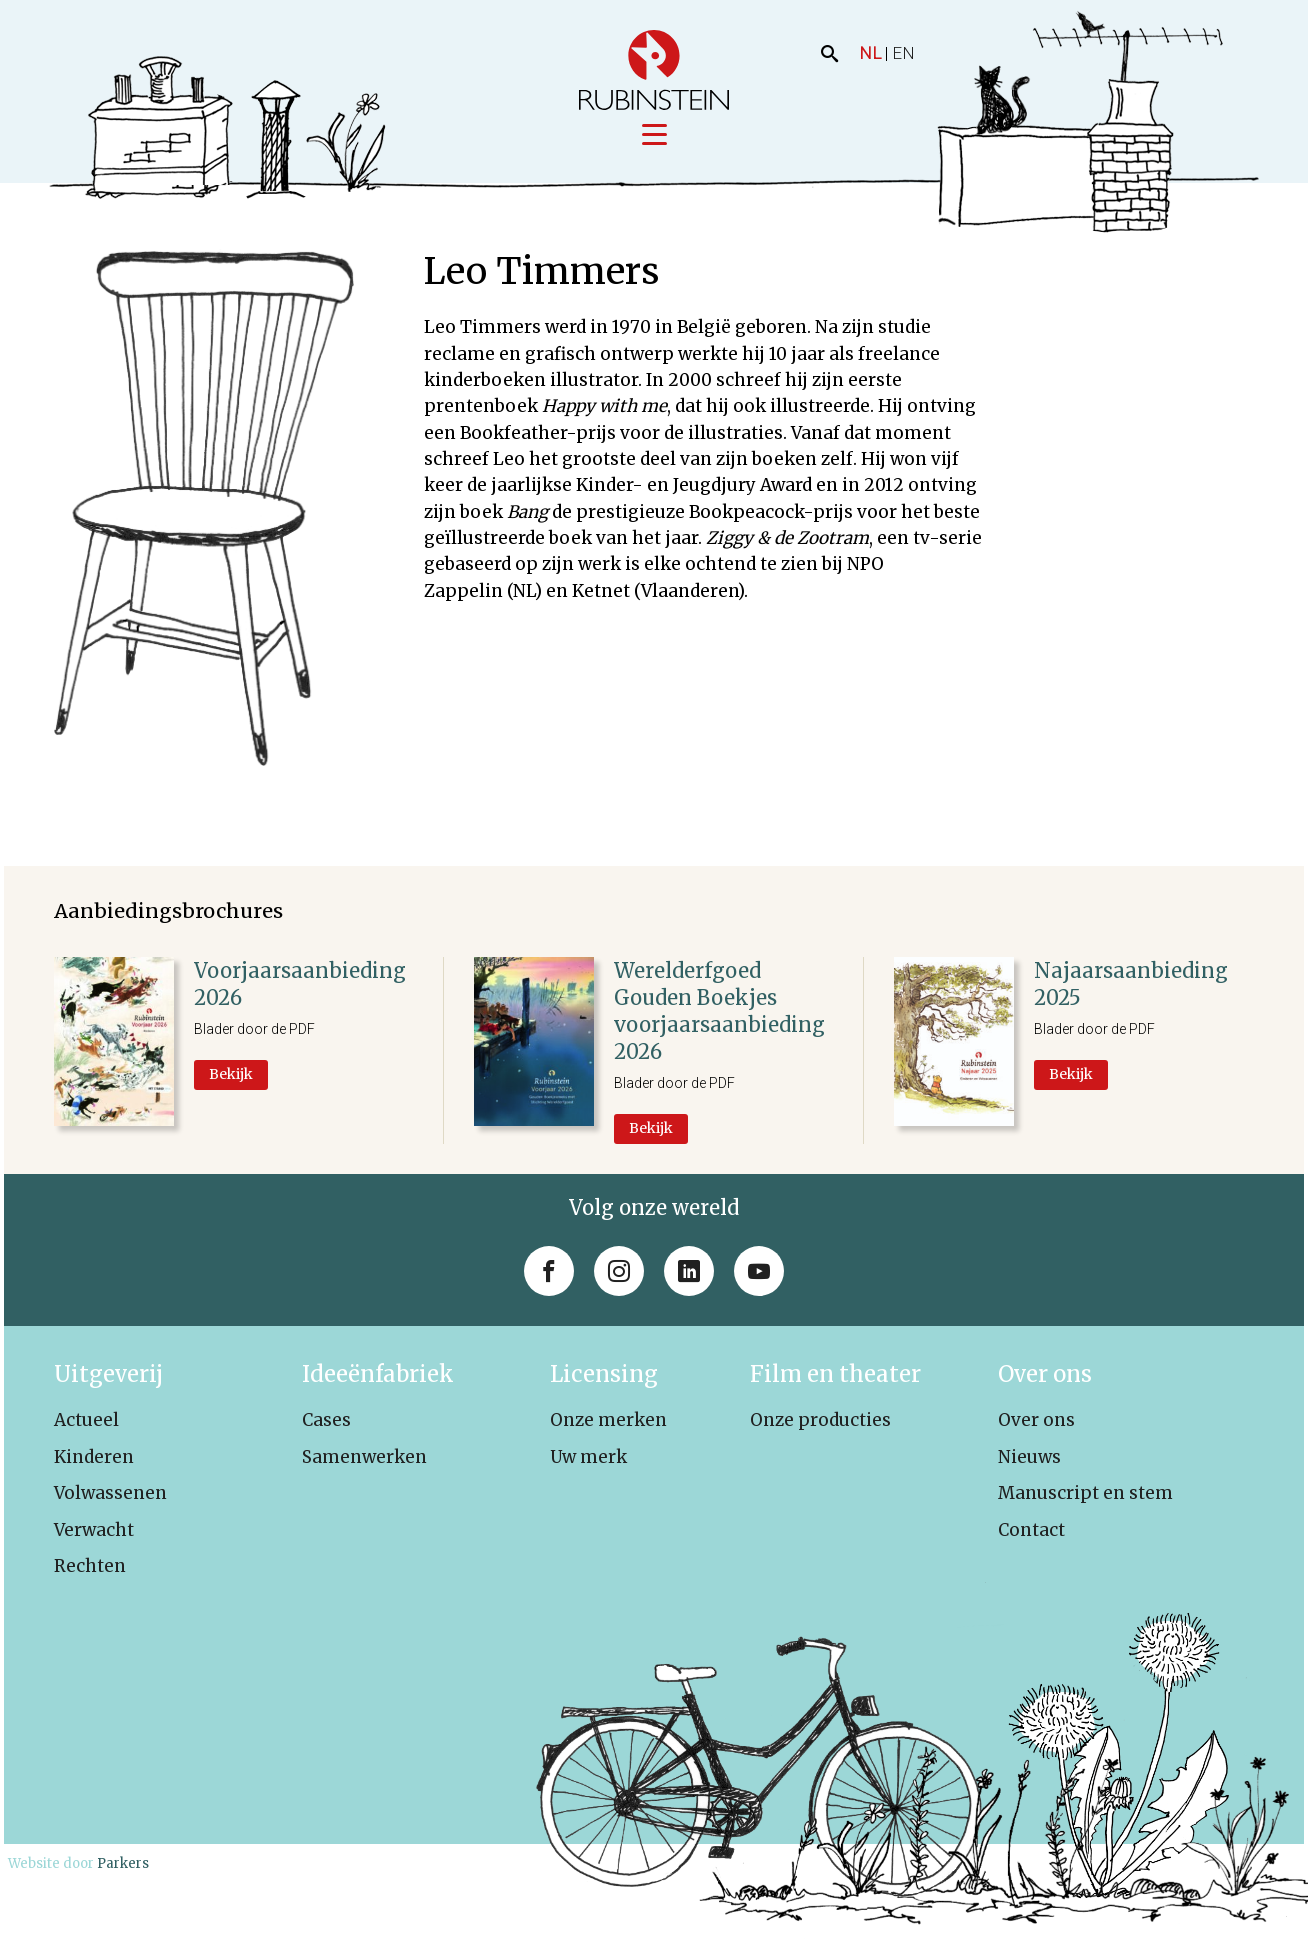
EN (903, 53)
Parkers (123, 1864)
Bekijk (231, 1075)
